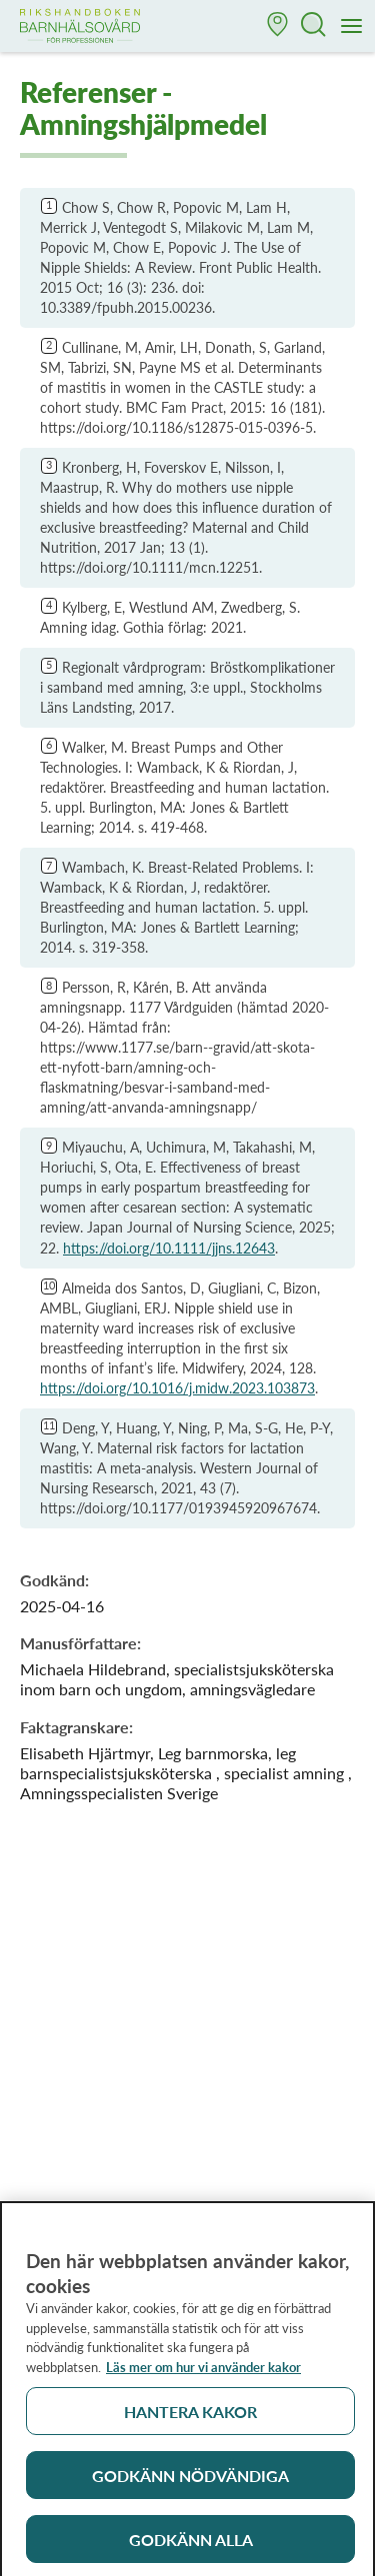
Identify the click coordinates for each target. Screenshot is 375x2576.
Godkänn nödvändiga (190, 2479)
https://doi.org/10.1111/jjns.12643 (169, 1248)
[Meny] (352, 27)
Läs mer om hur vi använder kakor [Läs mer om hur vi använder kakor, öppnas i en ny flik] (203, 2371)
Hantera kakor (190, 2415)
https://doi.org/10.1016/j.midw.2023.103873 (177, 1387)
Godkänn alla (191, 2543)
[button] (278, 26)
